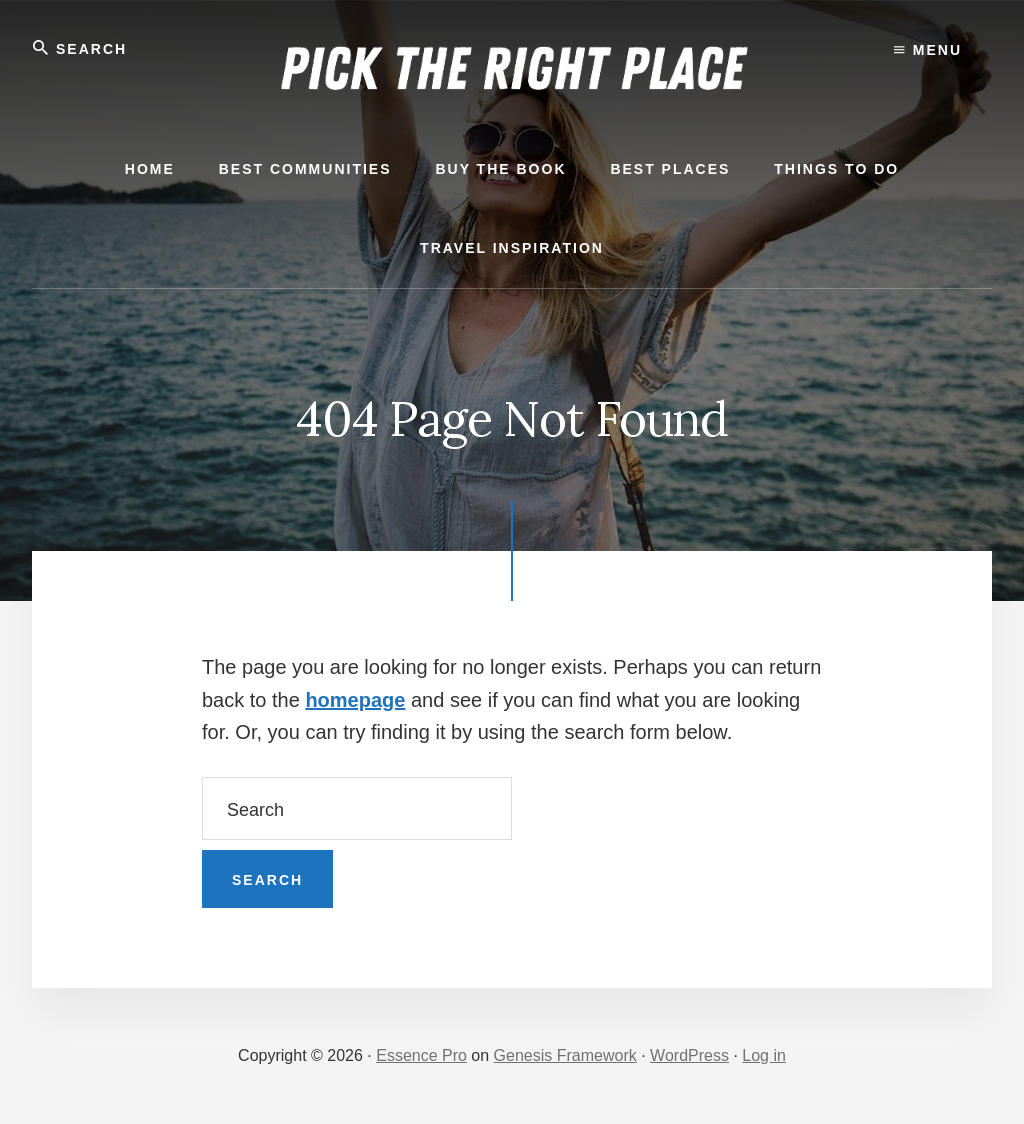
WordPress (689, 1055)
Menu (928, 50)
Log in (764, 1055)
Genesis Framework (565, 1055)
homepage (355, 700)
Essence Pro (421, 1055)
